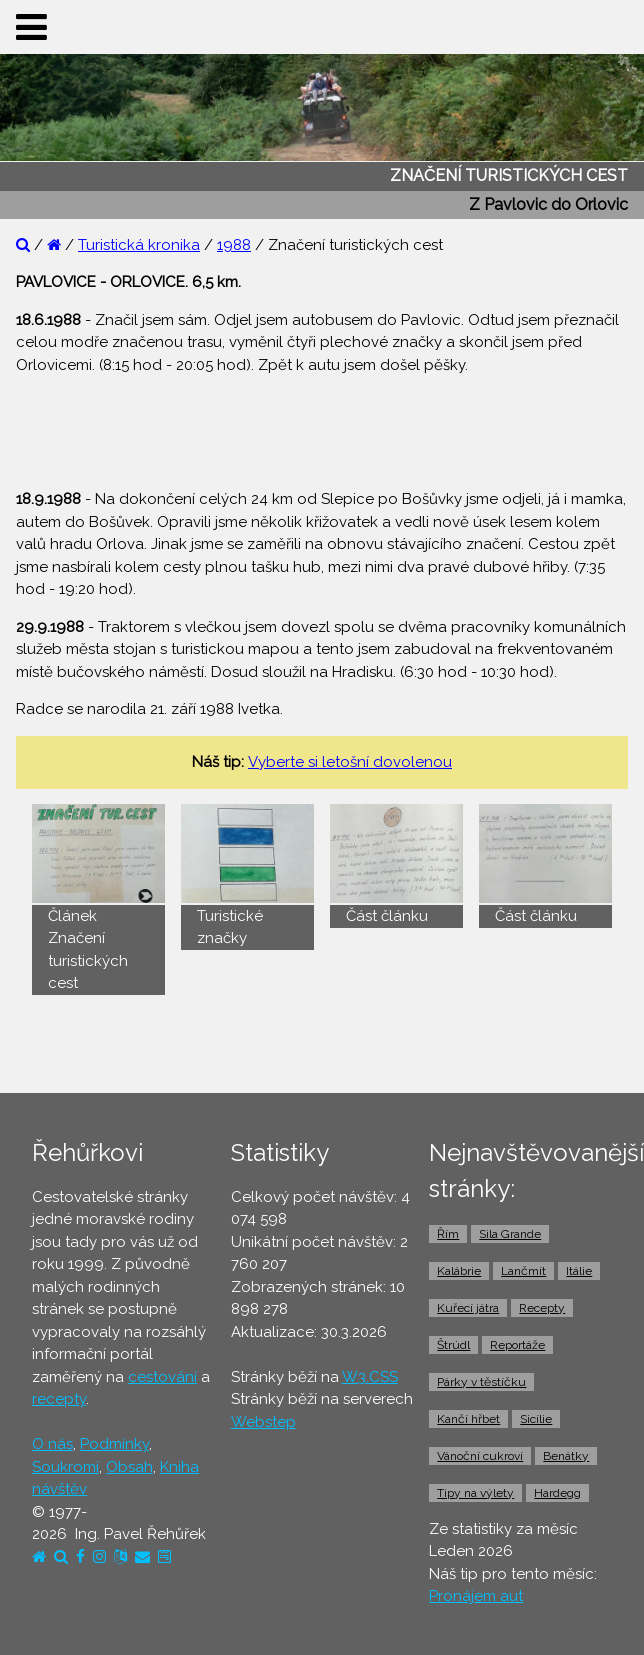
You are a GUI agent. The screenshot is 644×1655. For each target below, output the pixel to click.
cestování (162, 1377)
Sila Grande (510, 1234)
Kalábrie (459, 1271)
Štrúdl (453, 1345)
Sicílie (536, 1419)
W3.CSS (370, 1377)
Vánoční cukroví (480, 1456)
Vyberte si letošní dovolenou (350, 762)
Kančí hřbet (468, 1419)
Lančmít (523, 1271)
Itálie (579, 1271)
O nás (52, 1444)
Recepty (542, 1308)
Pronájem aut (476, 1596)
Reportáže (517, 1345)
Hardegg (557, 1493)
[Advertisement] (322, 422)
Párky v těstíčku (481, 1382)
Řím (448, 1234)
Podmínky (114, 1444)
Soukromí (65, 1467)
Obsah (129, 1467)
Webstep (263, 1422)
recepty (59, 1399)
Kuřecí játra (468, 1308)
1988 (234, 245)
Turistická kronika (139, 245)
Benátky (566, 1456)
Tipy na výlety (475, 1493)
